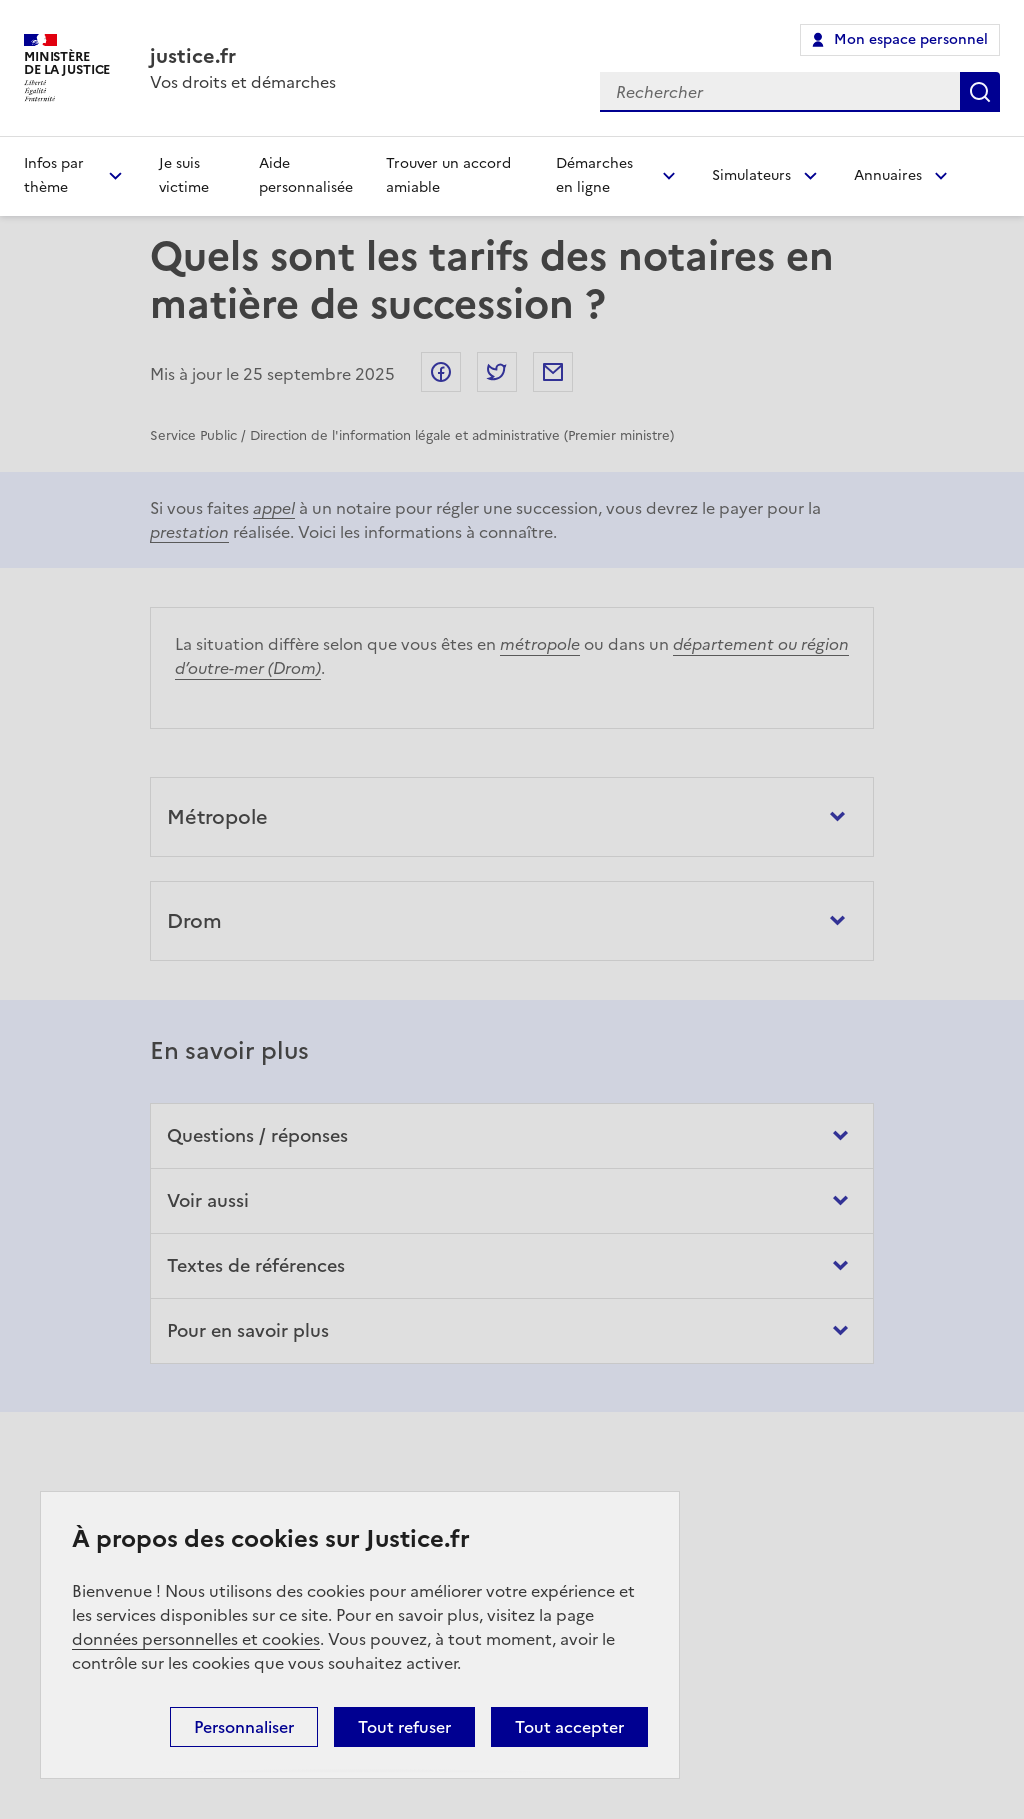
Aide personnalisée (306, 175)
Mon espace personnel (911, 39)
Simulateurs (751, 175)
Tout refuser (404, 1727)
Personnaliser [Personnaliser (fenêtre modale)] (244, 1727)
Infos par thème (54, 175)
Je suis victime (184, 175)
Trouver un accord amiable (448, 175)
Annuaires (888, 175)
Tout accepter (569, 1727)
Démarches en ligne (594, 175)
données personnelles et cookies (196, 1639)
